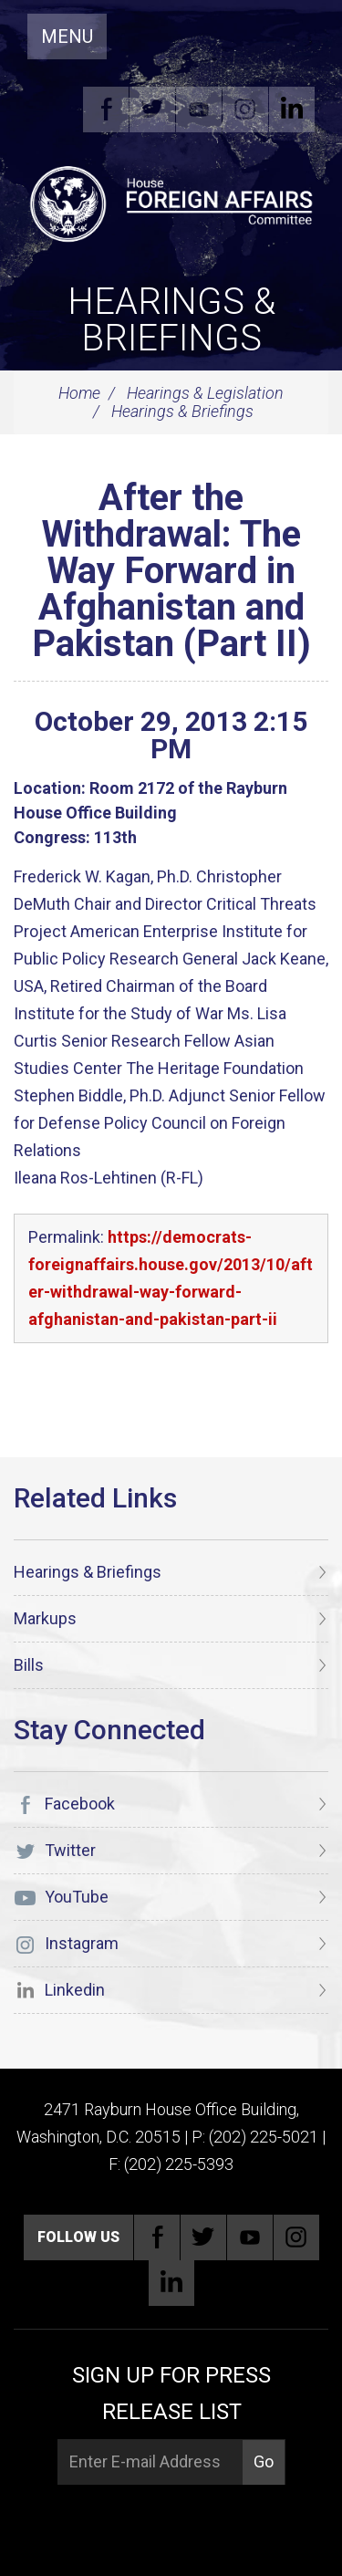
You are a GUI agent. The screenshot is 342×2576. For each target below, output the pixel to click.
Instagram (245, 109)
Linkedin (292, 109)
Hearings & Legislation (205, 392)
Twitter (152, 109)
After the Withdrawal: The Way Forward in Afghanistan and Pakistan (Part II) (171, 570)
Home (79, 392)
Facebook (106, 109)
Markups (45, 1618)
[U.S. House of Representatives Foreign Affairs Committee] (171, 201)
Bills (29, 1664)
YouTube (199, 109)
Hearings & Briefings (171, 320)
